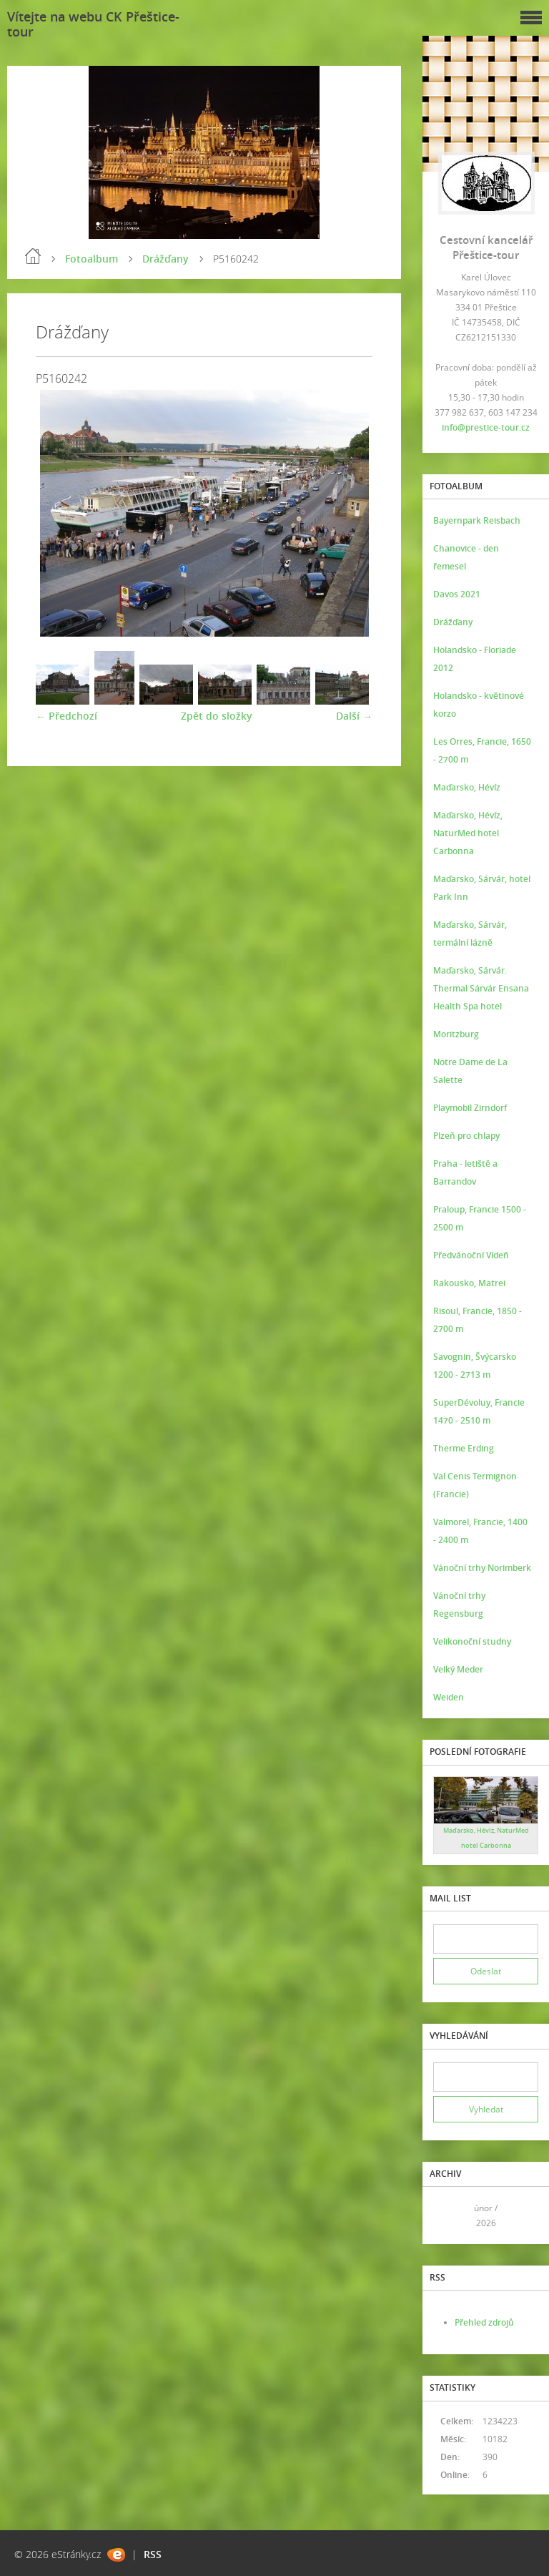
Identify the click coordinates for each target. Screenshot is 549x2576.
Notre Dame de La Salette (470, 1071)
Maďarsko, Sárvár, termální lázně (470, 934)
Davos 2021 (456, 594)
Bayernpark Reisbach (476, 520)
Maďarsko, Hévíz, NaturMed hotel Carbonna (468, 833)
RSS (153, 2554)
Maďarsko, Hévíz (466, 787)
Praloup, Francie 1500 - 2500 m (479, 1218)
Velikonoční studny (472, 1641)
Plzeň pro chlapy (466, 1136)
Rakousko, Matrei (469, 1283)
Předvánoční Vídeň (471, 1255)
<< (449, 2216)
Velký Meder (458, 1669)
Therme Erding (463, 1448)
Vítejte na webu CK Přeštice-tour (93, 24)
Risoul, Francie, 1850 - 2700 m (477, 1320)
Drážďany (165, 258)
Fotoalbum (91, 258)
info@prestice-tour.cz (486, 427)
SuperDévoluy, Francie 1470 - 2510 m (479, 1411)
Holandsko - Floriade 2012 (474, 659)
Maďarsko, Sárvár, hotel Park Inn (481, 888)
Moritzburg (456, 1034)
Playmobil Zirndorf (470, 1108)
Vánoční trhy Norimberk (482, 1568)
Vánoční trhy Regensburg (459, 1605)
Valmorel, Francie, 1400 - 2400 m (480, 1531)
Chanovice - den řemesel (466, 557)
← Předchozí (66, 716)
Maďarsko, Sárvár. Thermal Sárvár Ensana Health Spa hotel (481, 988)
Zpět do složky (216, 716)
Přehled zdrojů (484, 2322)
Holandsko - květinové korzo (478, 705)
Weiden (448, 1697)
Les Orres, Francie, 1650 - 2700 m (482, 750)
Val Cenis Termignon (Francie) (475, 1485)
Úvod (33, 256)
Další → (354, 716)
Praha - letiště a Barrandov (465, 1172)
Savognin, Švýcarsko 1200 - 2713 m (474, 1366)
